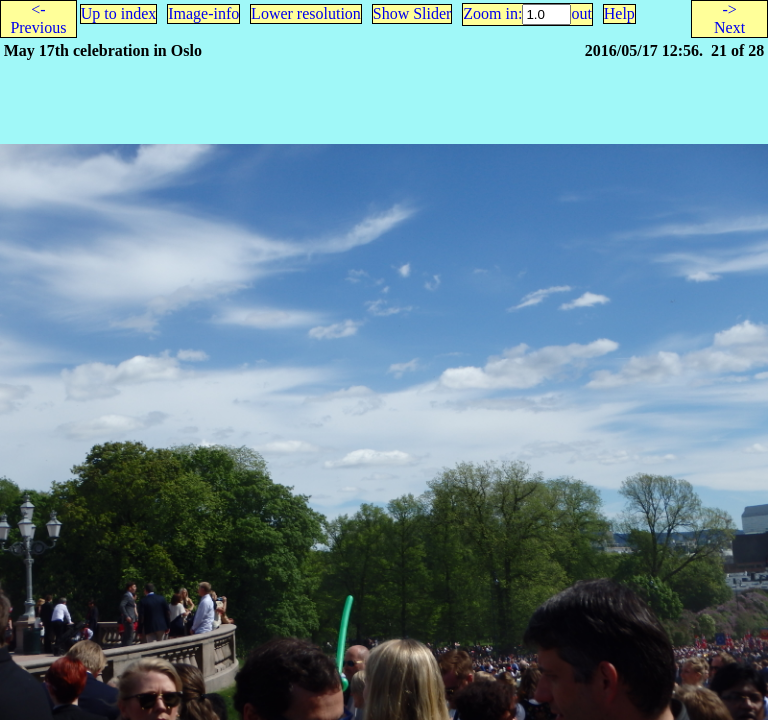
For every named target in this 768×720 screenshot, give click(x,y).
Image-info (203, 13)
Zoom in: (492, 13)
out (581, 13)
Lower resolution (306, 13)
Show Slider (412, 13)
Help (619, 13)
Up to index (119, 13)
